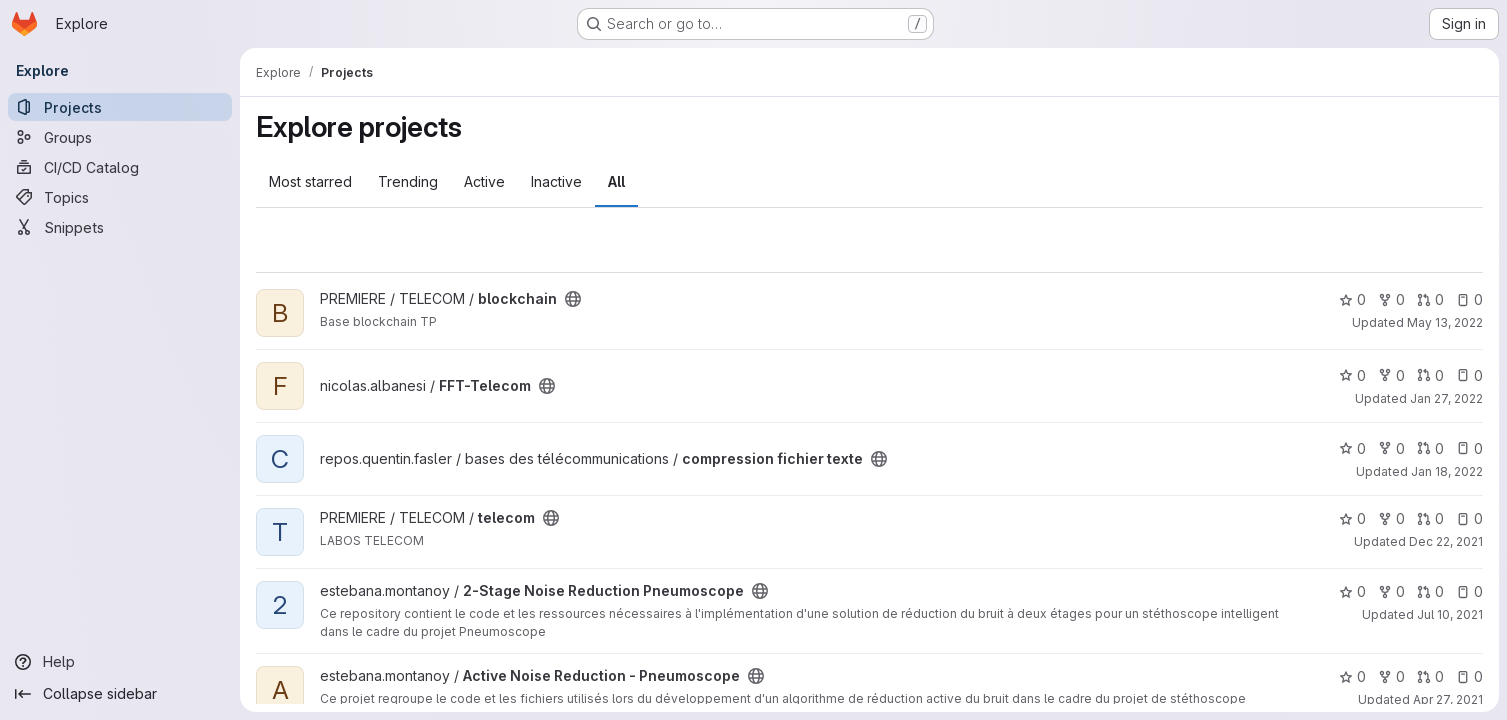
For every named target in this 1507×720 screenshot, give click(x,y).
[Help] (120, 662)
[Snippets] (120, 227)
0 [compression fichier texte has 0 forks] (1391, 448)
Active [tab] (484, 181)
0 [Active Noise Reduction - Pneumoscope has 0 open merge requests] (1430, 676)
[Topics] (120, 197)
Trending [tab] (408, 181)
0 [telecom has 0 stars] (1352, 518)
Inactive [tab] (556, 181)
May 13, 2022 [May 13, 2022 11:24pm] (1445, 322)
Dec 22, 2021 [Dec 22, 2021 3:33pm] (1446, 541)
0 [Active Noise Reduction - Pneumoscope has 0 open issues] (1469, 676)
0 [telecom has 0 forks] (1391, 518)
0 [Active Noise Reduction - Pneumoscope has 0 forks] (1391, 676)
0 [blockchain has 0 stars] (1352, 299)
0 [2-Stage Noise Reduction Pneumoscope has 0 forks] (1391, 591)
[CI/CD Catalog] (120, 167)
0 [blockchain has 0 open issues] (1469, 299)
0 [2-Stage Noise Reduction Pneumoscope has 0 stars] (1352, 591)
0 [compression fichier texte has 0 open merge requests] (1430, 448)
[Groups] (120, 137)
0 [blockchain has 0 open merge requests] (1430, 299)
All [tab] (616, 181)
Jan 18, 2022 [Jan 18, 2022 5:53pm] (1447, 471)
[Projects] (120, 107)
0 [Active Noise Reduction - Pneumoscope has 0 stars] (1352, 676)
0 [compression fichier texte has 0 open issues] (1469, 448)
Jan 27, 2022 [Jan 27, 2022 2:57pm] (1446, 398)
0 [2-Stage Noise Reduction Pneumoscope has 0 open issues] (1469, 591)
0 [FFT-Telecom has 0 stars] (1352, 375)
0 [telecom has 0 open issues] (1469, 518)
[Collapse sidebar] (120, 694)
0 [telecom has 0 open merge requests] (1430, 518)
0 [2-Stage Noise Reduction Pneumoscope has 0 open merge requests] (1430, 591)
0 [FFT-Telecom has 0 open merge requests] (1430, 375)
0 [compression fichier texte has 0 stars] (1352, 448)
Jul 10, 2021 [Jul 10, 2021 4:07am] (1450, 614)
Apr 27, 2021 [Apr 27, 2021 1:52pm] (1448, 699)
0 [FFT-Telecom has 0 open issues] (1469, 375)
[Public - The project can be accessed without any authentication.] (573, 299)
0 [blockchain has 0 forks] (1391, 299)
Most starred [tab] (310, 181)
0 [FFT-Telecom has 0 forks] (1391, 375)
